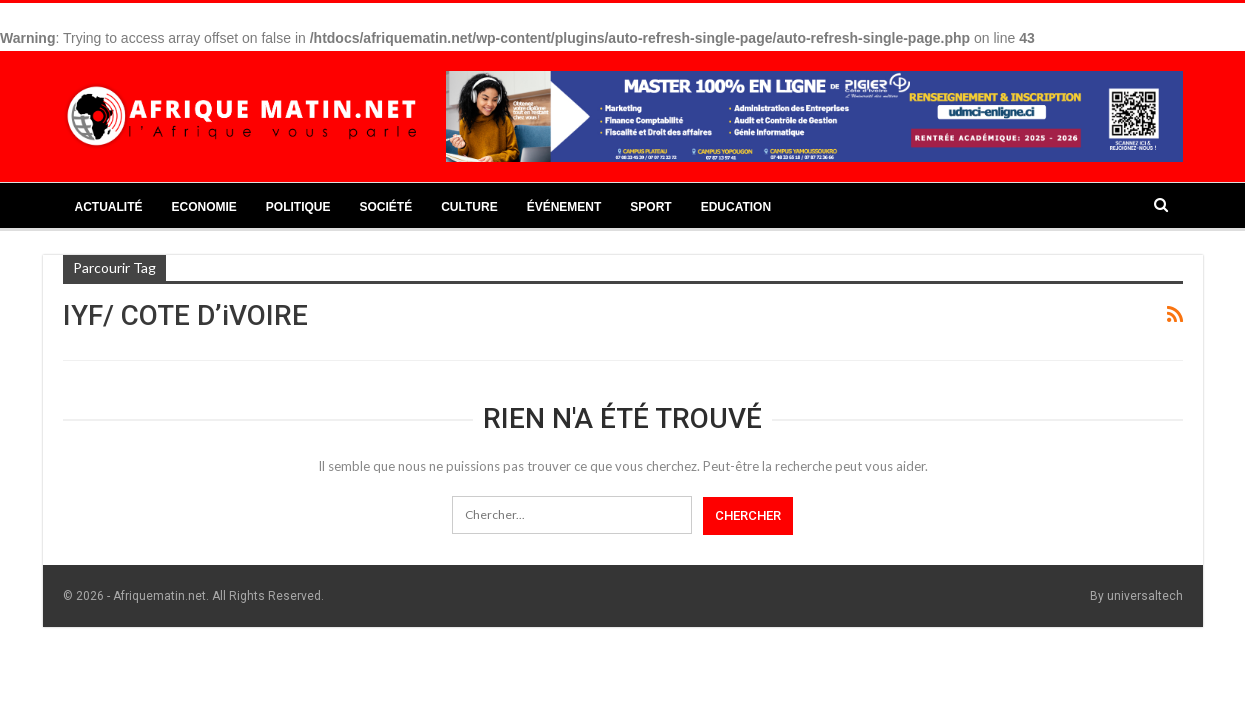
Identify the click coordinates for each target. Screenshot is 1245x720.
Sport (650, 207)
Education (736, 207)
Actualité (109, 207)
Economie (204, 207)
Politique (298, 207)
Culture (469, 207)
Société (386, 207)
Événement (564, 207)
